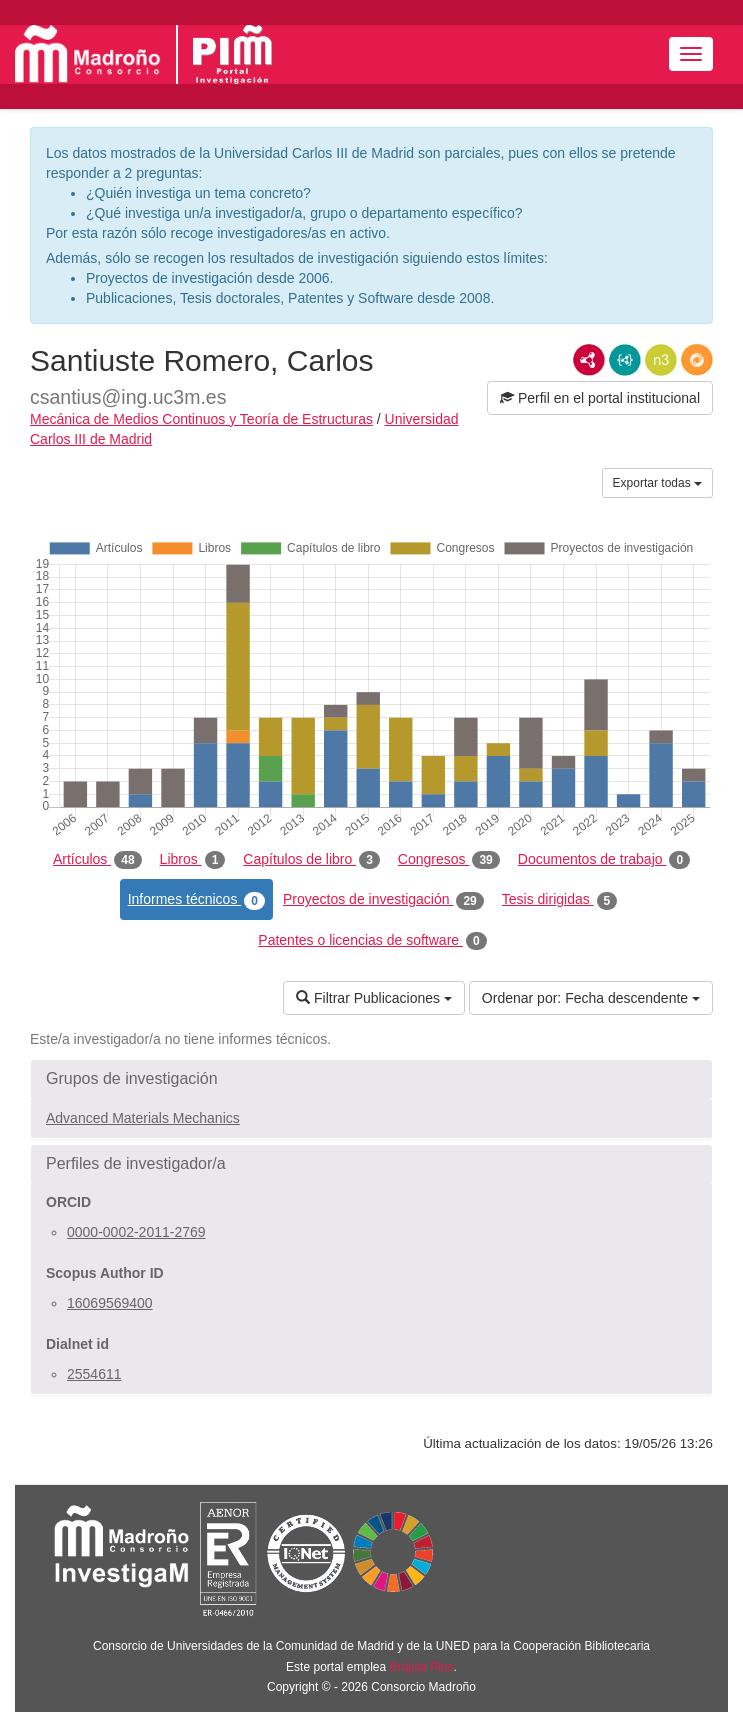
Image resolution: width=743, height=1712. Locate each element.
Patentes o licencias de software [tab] (372, 941)
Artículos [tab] (97, 860)
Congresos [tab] (449, 860)
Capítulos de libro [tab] (311, 860)
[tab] (371, 1079)
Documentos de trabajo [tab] (604, 860)
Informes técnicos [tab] (196, 900)
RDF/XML (589, 360)
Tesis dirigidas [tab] (560, 900)
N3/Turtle (661, 360)
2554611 (94, 1374)
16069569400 (110, 1303)
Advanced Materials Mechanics (143, 1118)
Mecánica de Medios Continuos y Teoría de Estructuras (201, 419)
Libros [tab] (193, 860)
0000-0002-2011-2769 (136, 1232)
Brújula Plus (422, 1667)
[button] (371, 1079)
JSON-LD (625, 360)
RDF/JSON (697, 360)
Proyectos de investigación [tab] (383, 900)
